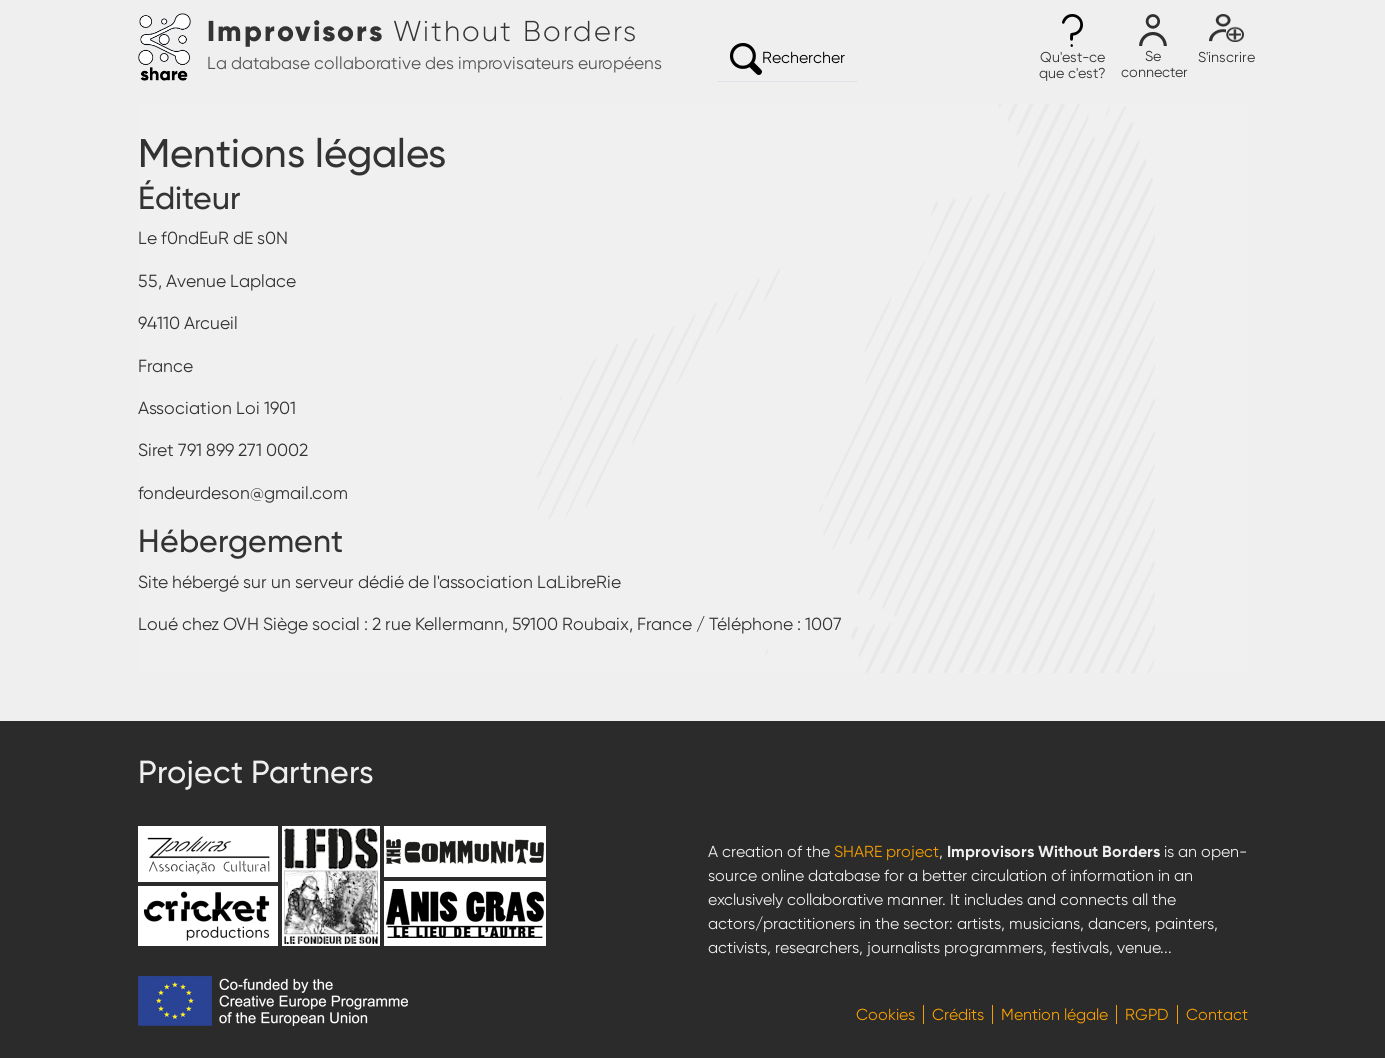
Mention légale (1054, 1014)
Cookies (885, 1014)
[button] (1073, 48)
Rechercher (787, 59)
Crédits (958, 1014)
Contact (1217, 1014)
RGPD (1147, 1014)
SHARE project (886, 851)
